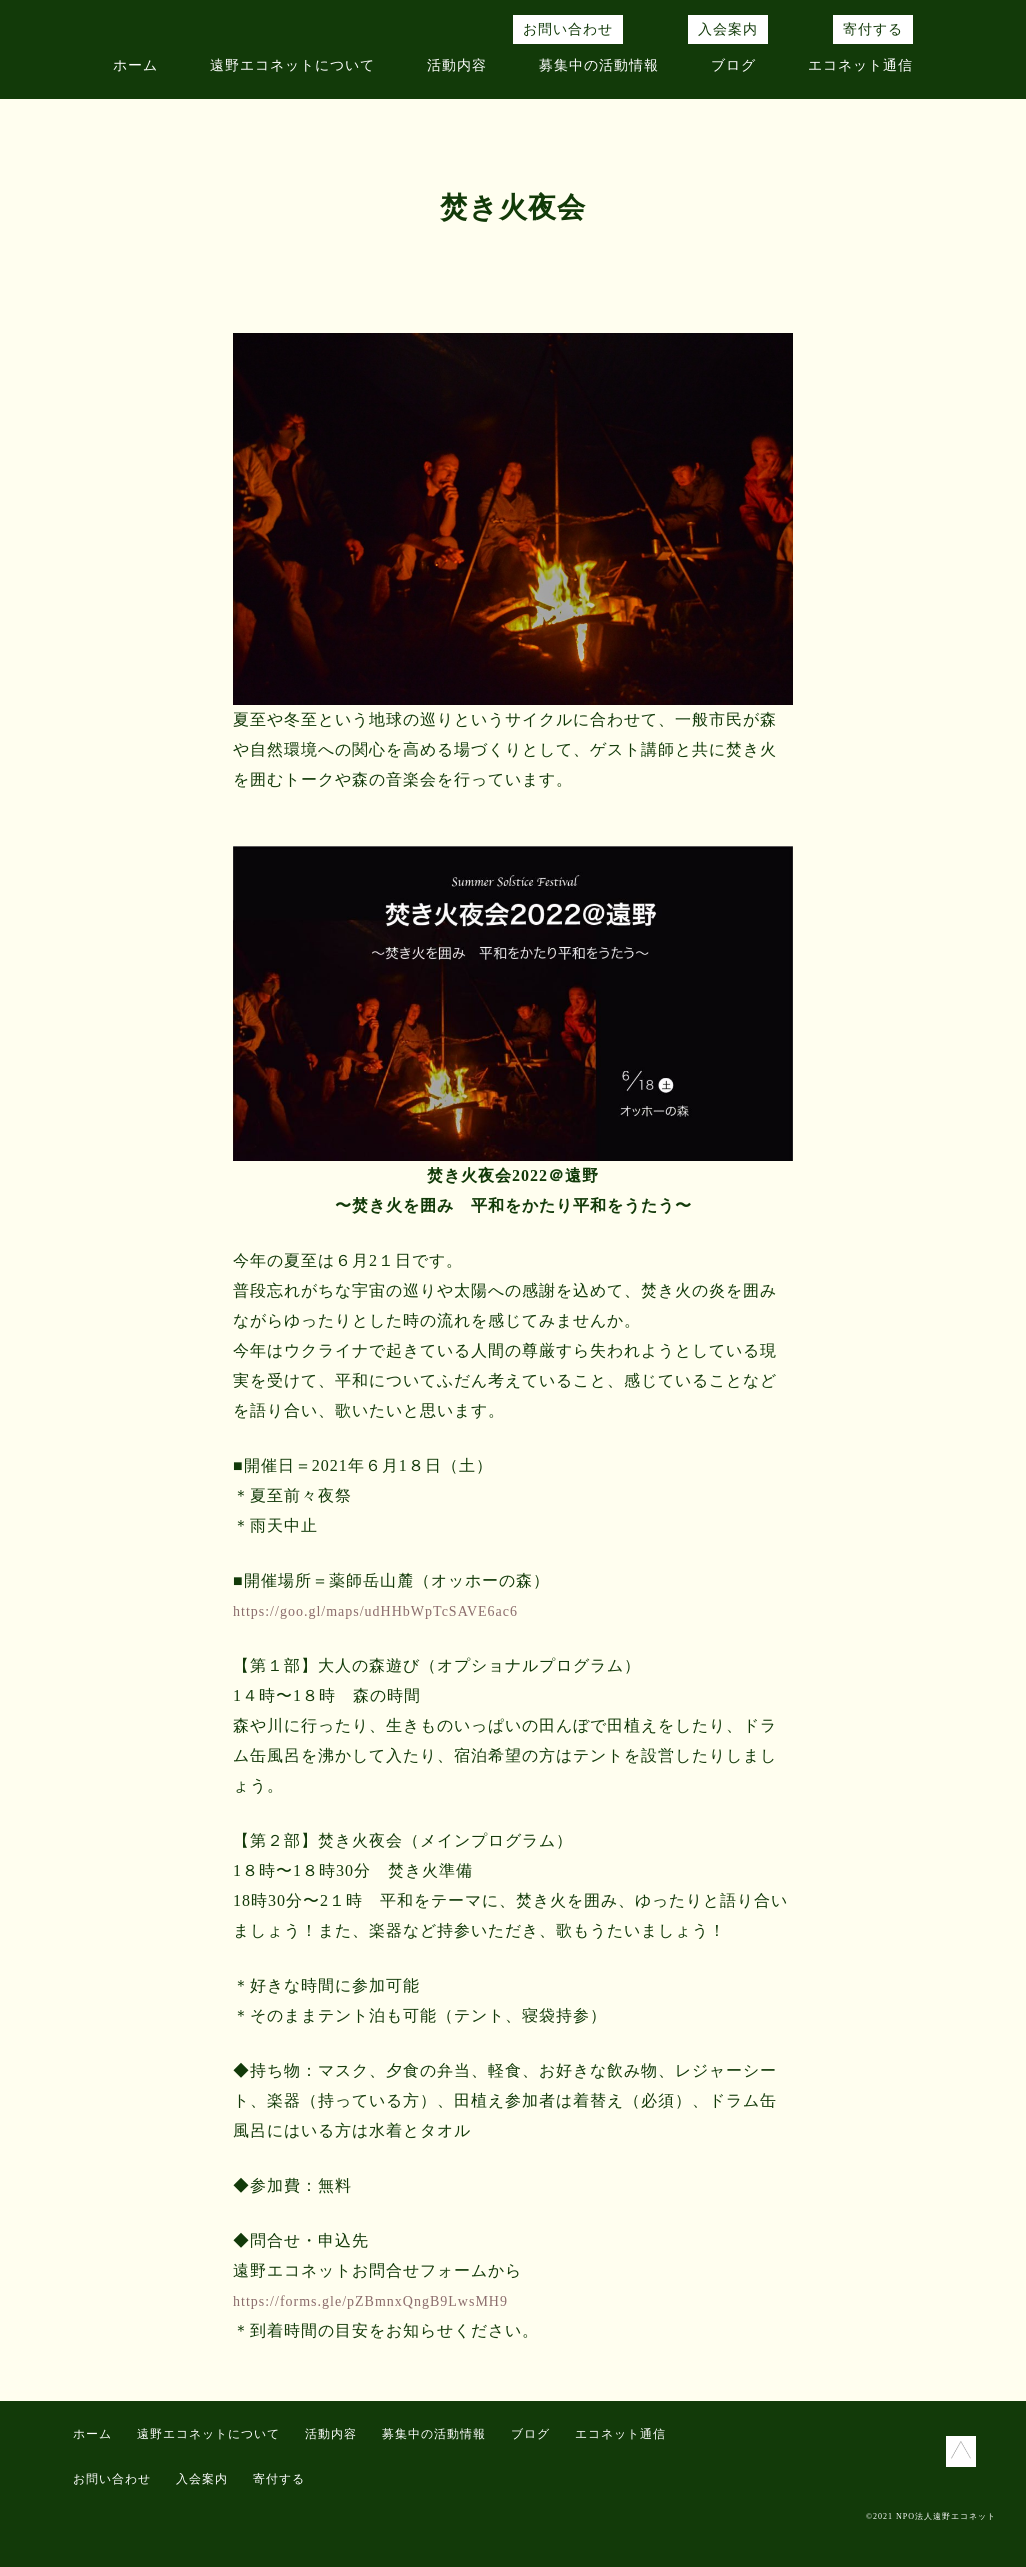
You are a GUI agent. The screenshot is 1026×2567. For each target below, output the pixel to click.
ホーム (135, 65)
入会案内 (728, 29)
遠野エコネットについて (292, 65)
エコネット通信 (860, 65)
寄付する (873, 29)
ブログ (733, 65)
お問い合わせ (568, 29)
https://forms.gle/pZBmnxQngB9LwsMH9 (370, 2301)
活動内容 (457, 65)
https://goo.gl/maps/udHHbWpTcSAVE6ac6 (375, 1611)
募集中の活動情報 (599, 65)
